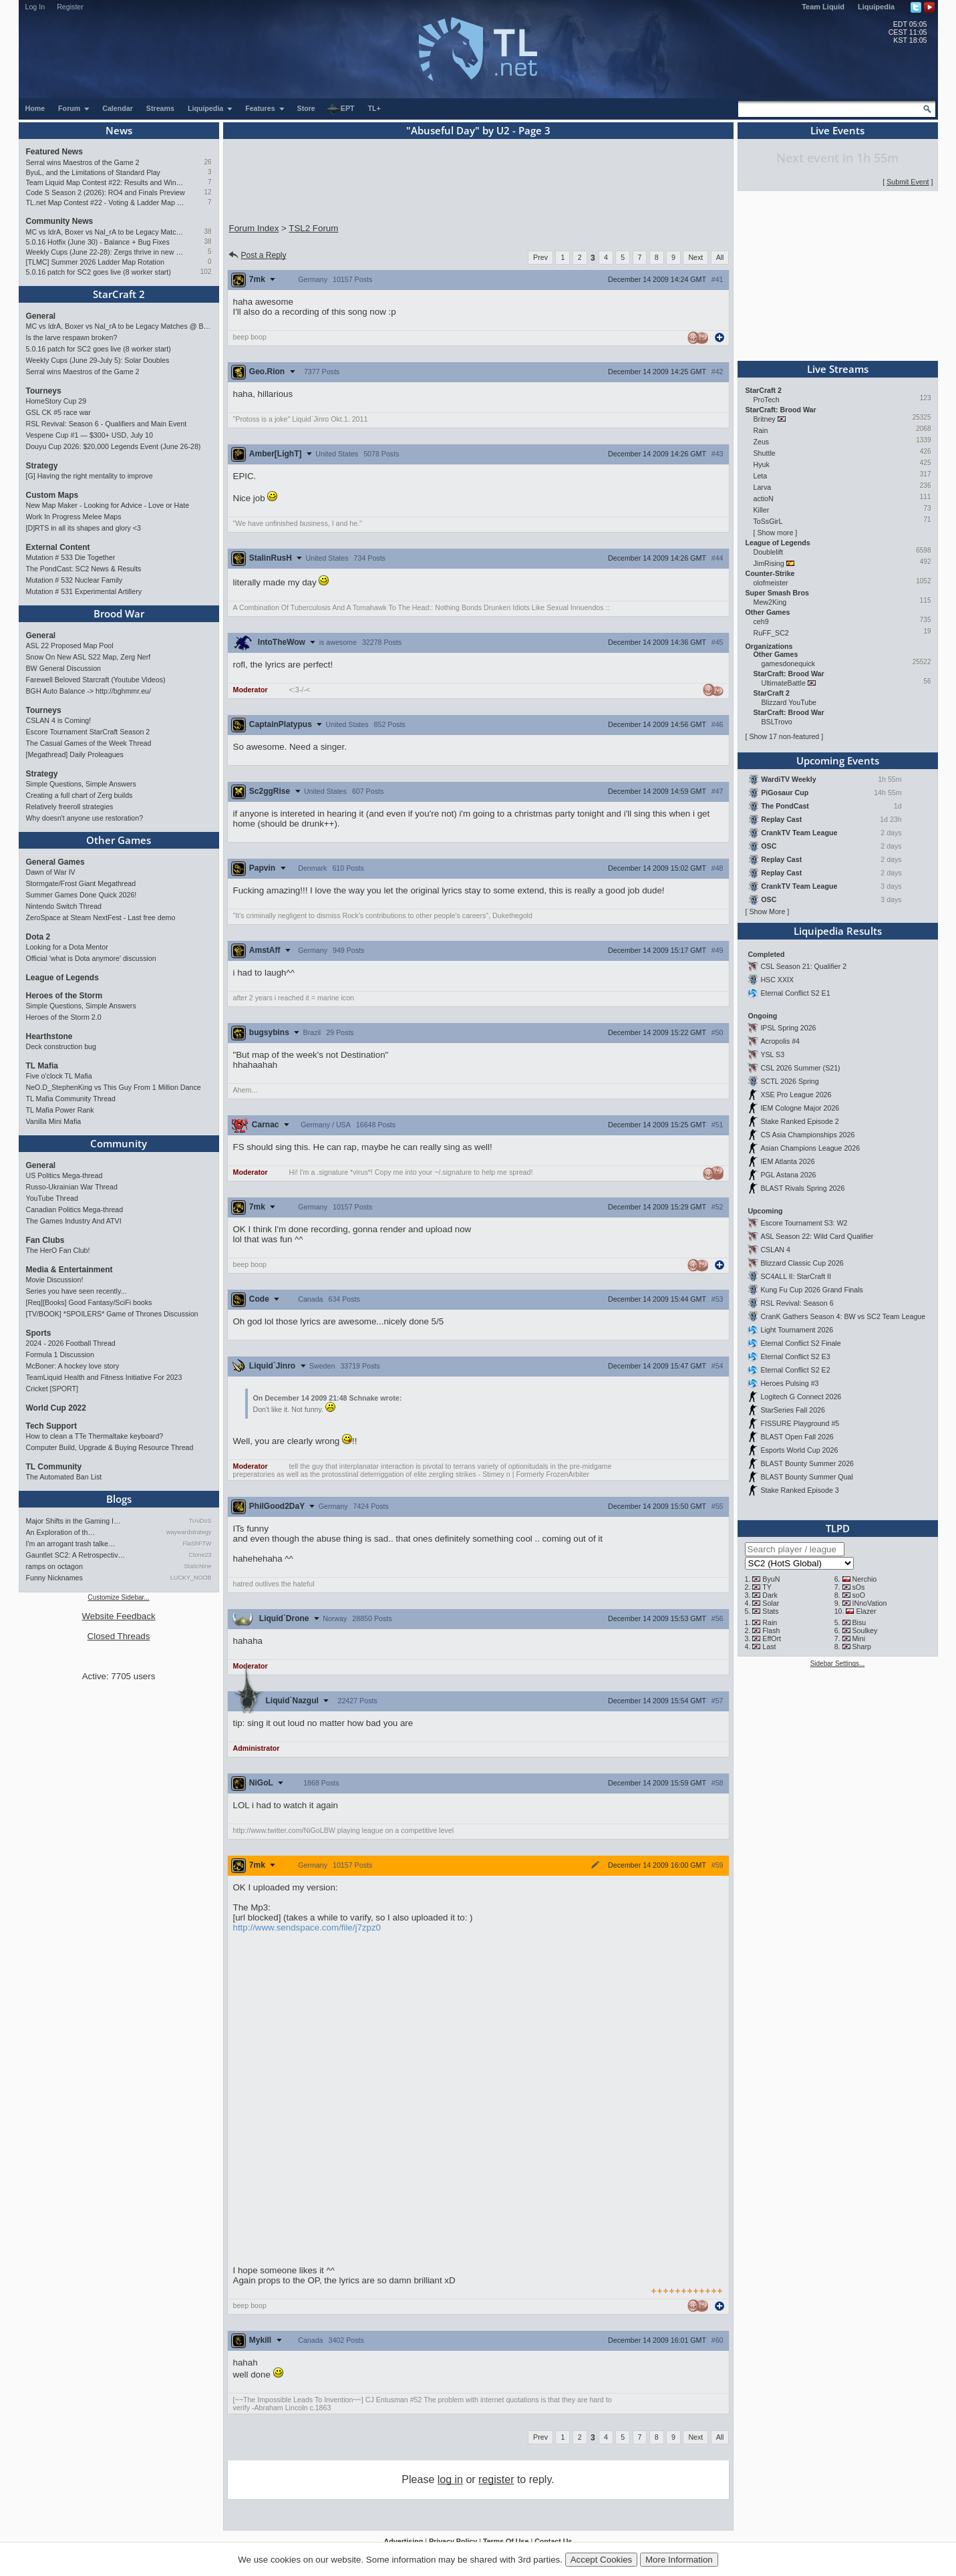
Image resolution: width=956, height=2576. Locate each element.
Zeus (762, 442)
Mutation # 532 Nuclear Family (74, 580)
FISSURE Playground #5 (799, 1423)
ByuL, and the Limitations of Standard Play (93, 172)
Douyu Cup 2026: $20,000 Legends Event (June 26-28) (113, 446)
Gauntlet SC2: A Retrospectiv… (76, 1555)
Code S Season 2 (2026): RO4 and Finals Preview (105, 192)
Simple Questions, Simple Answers (81, 784)
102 (206, 271)
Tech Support (51, 1426)
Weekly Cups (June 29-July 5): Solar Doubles (98, 360)
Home (35, 108)
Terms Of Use (506, 2541)
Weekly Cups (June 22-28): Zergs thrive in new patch (106, 252)
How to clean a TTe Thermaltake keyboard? (95, 1436)
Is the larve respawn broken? (72, 337)
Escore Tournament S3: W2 (803, 1223)
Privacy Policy (453, 2541)
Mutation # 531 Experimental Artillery (84, 591)
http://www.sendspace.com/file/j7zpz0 (307, 1927)
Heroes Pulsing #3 (789, 1383)
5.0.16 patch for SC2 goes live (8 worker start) (98, 272)
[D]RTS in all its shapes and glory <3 (83, 528)
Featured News (54, 151)
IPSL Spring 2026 (788, 1028)
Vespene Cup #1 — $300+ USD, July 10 (89, 435)
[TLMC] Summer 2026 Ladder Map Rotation (95, 262)
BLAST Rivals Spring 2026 (802, 1188)
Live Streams (837, 369)
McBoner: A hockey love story (73, 1366)
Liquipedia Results (838, 931)
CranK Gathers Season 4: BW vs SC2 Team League (842, 1316)
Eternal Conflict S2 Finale (800, 1343)
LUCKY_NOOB (191, 1577)
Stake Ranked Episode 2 (799, 1121)
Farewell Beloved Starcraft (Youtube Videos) (96, 680)
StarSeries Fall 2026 (792, 1410)
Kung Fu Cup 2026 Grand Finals (811, 1290)
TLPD (838, 1528)
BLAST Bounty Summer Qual (806, 1477)
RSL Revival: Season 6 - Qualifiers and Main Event (106, 424)
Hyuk (762, 464)
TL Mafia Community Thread (71, 1099)
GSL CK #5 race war (58, 412)
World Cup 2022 (56, 1408)
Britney (765, 419)
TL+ (374, 108)
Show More (767, 911)
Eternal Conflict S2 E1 (795, 993)
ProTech (767, 400)
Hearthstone (49, 1036)
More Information (679, 2560)
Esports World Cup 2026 (799, 1450)
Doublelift (768, 552)
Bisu (859, 1622)
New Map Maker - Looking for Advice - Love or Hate (108, 505)
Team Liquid (823, 7)
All (720, 257)
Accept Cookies (602, 2560)
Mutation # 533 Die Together (71, 557)
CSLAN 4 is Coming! (59, 720)
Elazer (866, 1611)
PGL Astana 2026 (788, 1175)
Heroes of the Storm (64, 995)
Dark (770, 1595)
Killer (762, 510)
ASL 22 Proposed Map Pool (70, 645)
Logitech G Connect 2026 (800, 1397)
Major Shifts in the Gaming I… (73, 1521)
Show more (775, 533)
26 (207, 162)
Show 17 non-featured (784, 736)
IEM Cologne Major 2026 (799, 1108)
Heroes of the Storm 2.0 (64, 1017)
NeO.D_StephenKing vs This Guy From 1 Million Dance (113, 1087)
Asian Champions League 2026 (810, 1148)
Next (695, 257)
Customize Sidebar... (118, 1597)
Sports (38, 1333)
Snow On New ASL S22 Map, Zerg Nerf (88, 657)
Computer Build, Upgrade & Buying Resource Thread (110, 1447)
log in (450, 2479)
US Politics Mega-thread (64, 1175)
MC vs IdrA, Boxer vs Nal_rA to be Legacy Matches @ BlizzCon (106, 232)
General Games (55, 862)
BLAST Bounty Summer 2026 (807, 1463)
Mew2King (770, 602)
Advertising (404, 2541)
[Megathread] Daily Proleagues (75, 754)
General (41, 316)
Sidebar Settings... (837, 1663)
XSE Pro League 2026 (795, 1095)
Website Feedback (118, 1616)
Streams (160, 108)
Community (118, 1143)
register (496, 2479)
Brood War (119, 613)
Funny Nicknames (54, 1578)
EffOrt (771, 1638)
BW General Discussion (64, 668)
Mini (858, 1638)
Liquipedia (876, 7)
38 (207, 231)
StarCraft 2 (119, 294)
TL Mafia (42, 1065)
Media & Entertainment (69, 1269)
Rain (761, 430)
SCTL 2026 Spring (789, 1081)
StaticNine (197, 1566)
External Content (58, 547)
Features (265, 108)
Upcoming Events (837, 760)
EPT (341, 109)
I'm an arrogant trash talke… (71, 1544)
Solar (770, 1603)
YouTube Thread (52, 1198)
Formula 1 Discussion (60, 1354)
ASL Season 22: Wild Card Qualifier (816, 1236)
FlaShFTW (196, 1543)
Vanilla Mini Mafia (54, 1121)
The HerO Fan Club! (58, 1250)
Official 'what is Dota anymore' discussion (91, 958)
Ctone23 (199, 1555)
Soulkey (864, 1630)
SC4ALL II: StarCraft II (795, 1276)
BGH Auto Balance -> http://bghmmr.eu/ (88, 691)
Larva (763, 487)
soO (858, 1595)
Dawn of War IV (50, 872)
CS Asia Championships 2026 (807, 1135)
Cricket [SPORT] (52, 1389)
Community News (60, 221)
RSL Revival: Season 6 (796, 1303)
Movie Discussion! (55, 1280)
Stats (770, 1611)
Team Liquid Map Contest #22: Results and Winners (106, 182)
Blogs (119, 1499)
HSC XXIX (777, 980)
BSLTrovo (777, 722)
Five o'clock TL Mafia (59, 1076)
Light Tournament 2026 (796, 1330)
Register (70, 7)
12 (207, 192)
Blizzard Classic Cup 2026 (801, 1263)
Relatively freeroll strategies (70, 807)
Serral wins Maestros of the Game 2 (83, 162)
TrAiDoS (200, 1521)
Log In (35, 7)
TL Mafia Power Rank (60, 1110)
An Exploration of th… (61, 1532)
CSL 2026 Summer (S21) (800, 1068)
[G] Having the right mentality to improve (89, 476)
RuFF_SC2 (771, 633)
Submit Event (908, 182)
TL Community (54, 1466)
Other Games (118, 840)
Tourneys (43, 391)
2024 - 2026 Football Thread (71, 1343)
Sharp (861, 1646)
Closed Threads (119, 1636)
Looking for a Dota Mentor (67, 947)
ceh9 (761, 621)
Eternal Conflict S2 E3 (795, 1356)
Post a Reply (257, 255)
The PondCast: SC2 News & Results (84, 569)
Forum (74, 108)
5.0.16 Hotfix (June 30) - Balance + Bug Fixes (98, 242)
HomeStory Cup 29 (56, 401)
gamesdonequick (789, 664)
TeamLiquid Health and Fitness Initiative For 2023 (104, 1377)
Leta (761, 476)
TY (767, 1587)
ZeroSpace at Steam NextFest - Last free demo (101, 917)
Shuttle (765, 453)
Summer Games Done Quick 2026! (81, 895)
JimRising (769, 563)
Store (306, 108)
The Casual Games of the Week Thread (89, 743)
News (119, 130)
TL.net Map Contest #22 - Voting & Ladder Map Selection (106, 202)
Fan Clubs (45, 1240)
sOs (858, 1587)
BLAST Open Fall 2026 (796, 1437)
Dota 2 (38, 937)
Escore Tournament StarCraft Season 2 (88, 732)
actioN (764, 498)
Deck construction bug (61, 1046)
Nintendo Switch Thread (64, 906)
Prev (540, 257)
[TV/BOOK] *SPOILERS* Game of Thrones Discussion (112, 1314)
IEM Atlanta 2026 (787, 1161)
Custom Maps (52, 495)
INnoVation (869, 1603)
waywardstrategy (189, 1532)
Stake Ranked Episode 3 (799, 1490)
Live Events (837, 130)
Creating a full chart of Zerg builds (79, 795)
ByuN (771, 1579)
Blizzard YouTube (789, 702)
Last (769, 1646)
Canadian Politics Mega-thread (75, 1209)
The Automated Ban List (64, 1477)
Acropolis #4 (780, 1041)
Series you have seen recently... (76, 1291)
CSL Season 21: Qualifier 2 (803, 966)
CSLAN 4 (775, 1250)
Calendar (117, 108)
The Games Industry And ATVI (74, 1221)
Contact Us (553, 2541)
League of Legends (62, 977)
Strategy (42, 465)
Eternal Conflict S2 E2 (795, 1370)
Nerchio (864, 1579)
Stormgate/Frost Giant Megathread (81, 883)
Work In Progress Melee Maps (74, 517)
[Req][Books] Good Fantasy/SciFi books (89, 1302)
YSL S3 (772, 1054)
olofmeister (771, 583)
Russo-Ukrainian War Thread (72, 1187)
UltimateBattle (784, 683)
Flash (771, 1630)
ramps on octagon (54, 1566)
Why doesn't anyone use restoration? (85, 818)
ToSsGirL (768, 521)
